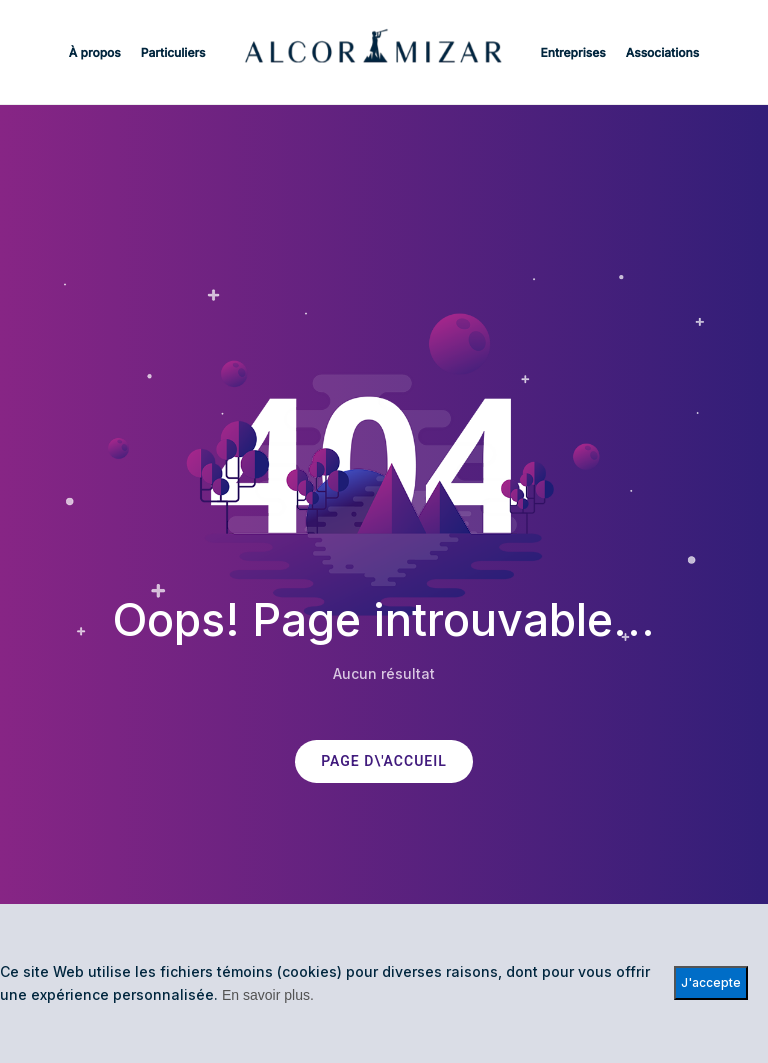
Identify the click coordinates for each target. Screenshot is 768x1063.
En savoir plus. (268, 995)
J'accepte (711, 982)
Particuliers (173, 52)
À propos (95, 52)
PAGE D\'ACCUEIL (384, 761)
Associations (662, 52)
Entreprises (573, 52)
